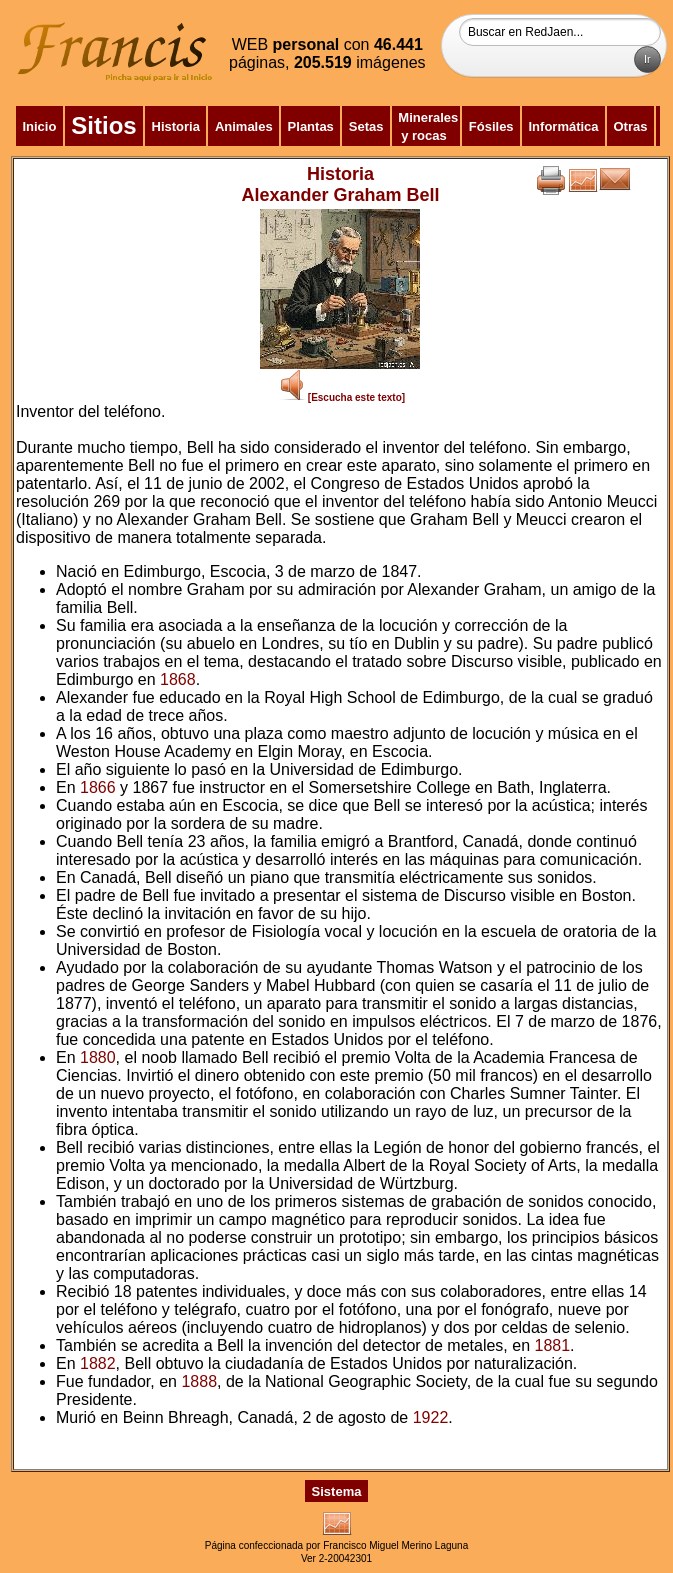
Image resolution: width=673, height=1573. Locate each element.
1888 (199, 1381)
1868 (178, 679)
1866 (98, 787)
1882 (98, 1363)
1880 (98, 1057)
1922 (431, 1417)
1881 (553, 1345)
